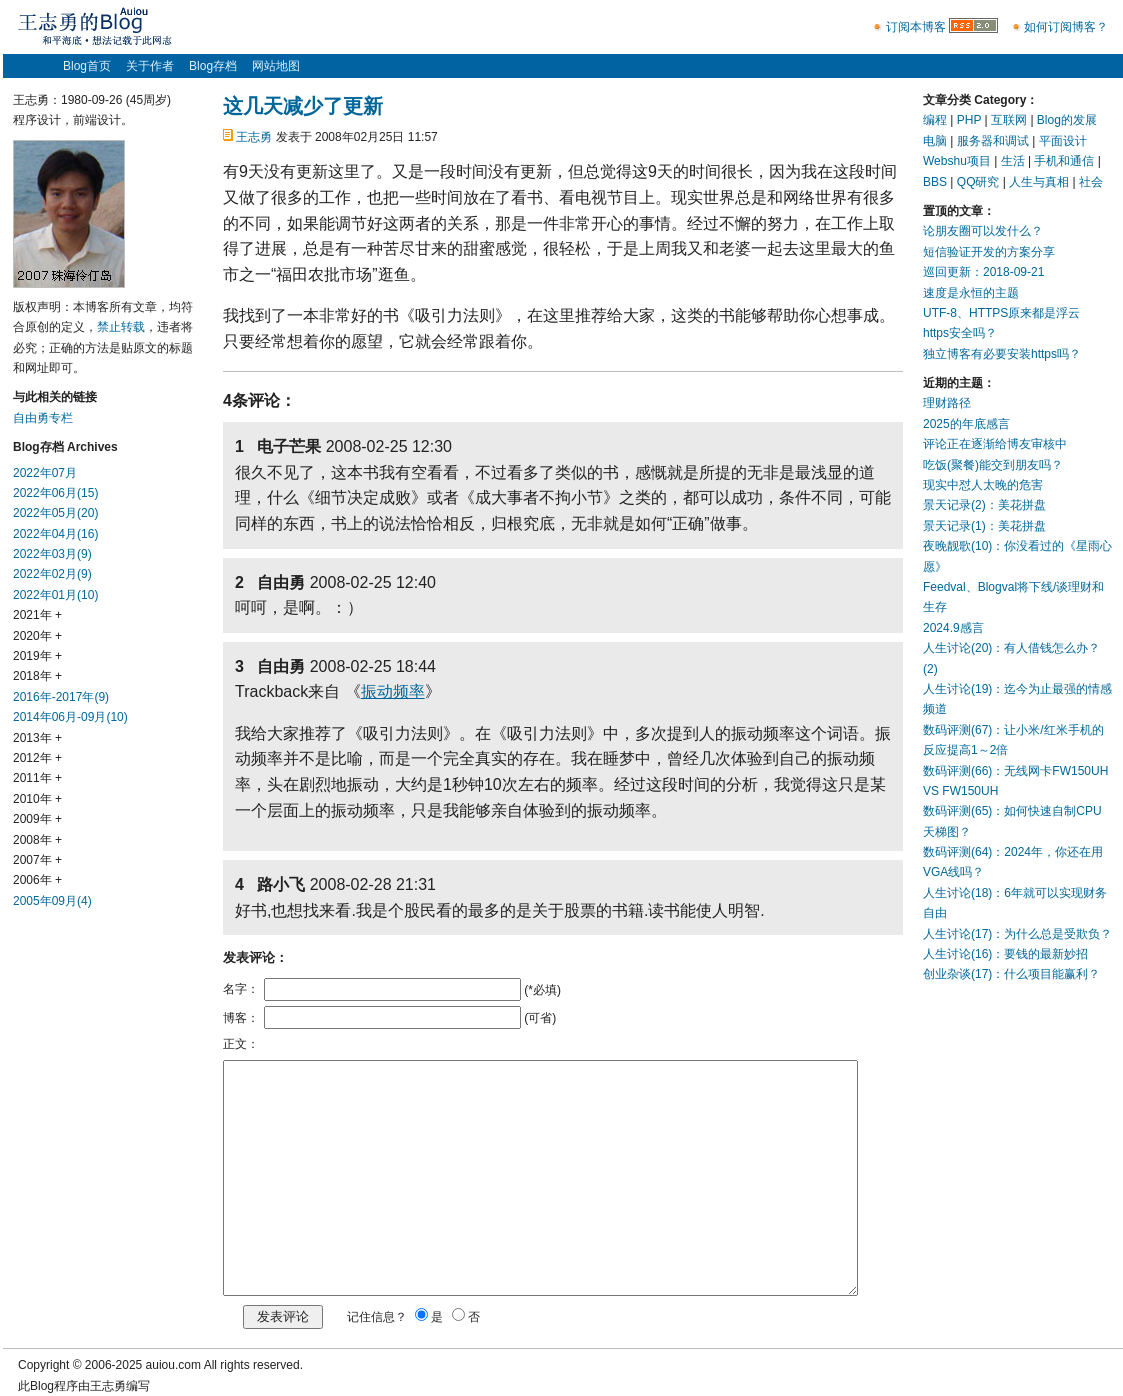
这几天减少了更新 (303, 106)
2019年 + (37, 656)
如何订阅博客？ (1066, 27)
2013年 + (37, 738)
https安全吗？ (960, 333)
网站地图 (276, 66)
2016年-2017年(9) (61, 697)
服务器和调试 (993, 141)
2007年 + (37, 860)
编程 (935, 120)
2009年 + (37, 819)
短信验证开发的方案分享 (989, 252)
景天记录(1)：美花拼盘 (984, 526)
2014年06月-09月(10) (70, 717)
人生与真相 (1039, 182)
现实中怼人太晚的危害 (983, 485)
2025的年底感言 (966, 424)
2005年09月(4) (52, 901)
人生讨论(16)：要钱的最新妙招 (1005, 954)
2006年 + (37, 880)
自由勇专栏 (43, 418)
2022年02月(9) (52, 574)
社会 (1091, 182)
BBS (935, 182)
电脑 (935, 141)
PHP (969, 120)
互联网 (1009, 120)
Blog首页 (87, 66)
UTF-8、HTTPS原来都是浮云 (1001, 313)
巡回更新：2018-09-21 (983, 272)
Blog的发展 (1067, 120)
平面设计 (1063, 141)
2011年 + (37, 778)
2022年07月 (45, 473)
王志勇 (254, 137)
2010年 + (37, 799)
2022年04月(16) (55, 534)
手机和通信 (1064, 161)
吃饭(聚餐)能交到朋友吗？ (993, 465)
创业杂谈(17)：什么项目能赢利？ (1011, 974)
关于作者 (150, 66)
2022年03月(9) (52, 554)
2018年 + (37, 676)
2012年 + (37, 758)
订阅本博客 (916, 27)
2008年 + (37, 840)
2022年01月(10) (55, 595)
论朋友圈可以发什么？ (983, 231)
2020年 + (37, 636)
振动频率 (393, 691)
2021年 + (37, 615)
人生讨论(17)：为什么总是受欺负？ (1017, 934)
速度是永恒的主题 (971, 293)
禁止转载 (121, 327)
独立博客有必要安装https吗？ (1002, 354)
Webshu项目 (957, 161)
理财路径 (947, 403)
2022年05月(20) (55, 513)
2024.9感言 (953, 628)
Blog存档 (213, 66)
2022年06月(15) (55, 493)
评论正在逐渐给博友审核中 (995, 444)
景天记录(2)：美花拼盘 (984, 505)
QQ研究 (978, 182)
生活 (1013, 161)
